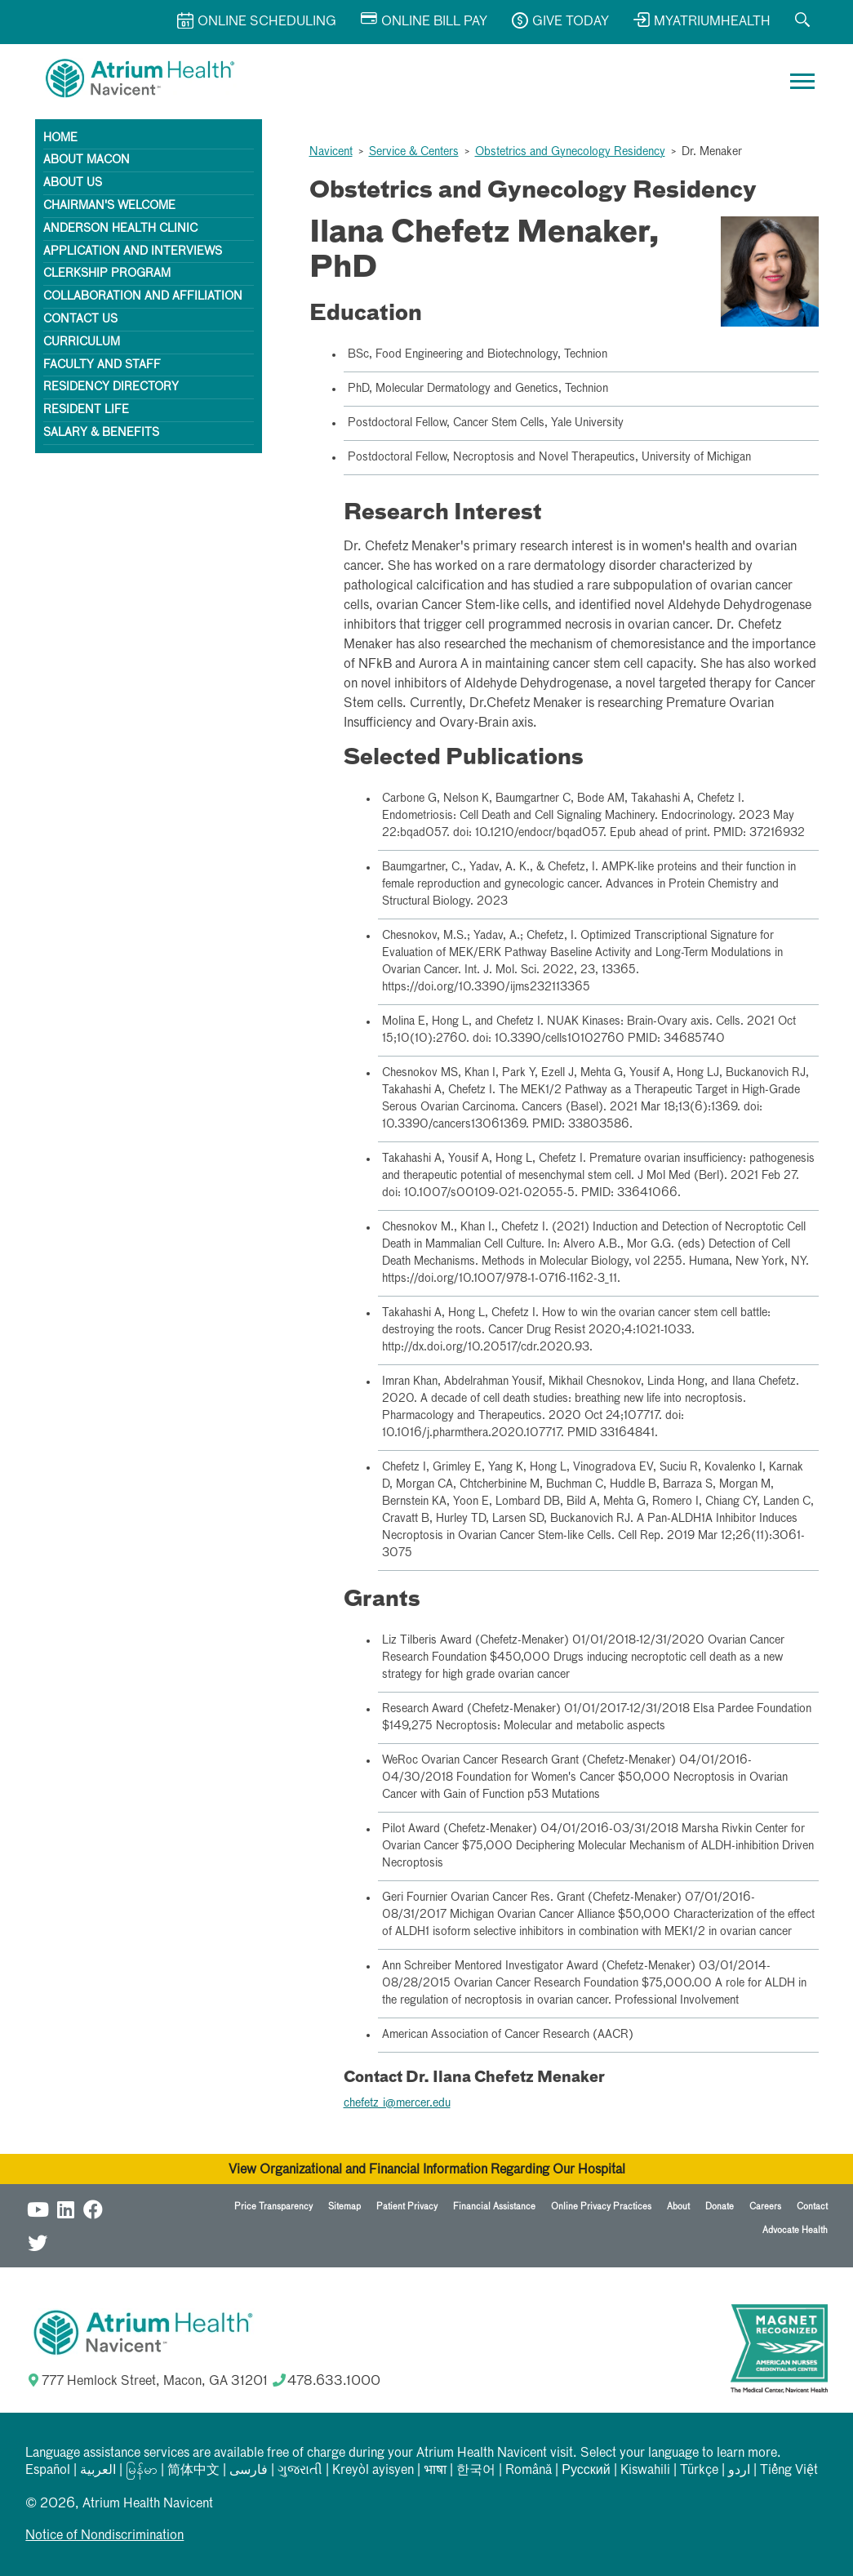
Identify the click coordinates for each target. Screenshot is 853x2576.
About (678, 2206)
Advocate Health (795, 2230)
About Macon (86, 160)
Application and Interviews (132, 251)
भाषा (435, 2470)
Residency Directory (111, 387)
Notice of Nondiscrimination (104, 2536)
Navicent (331, 152)
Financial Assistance (494, 2206)
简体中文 (193, 2470)
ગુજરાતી (300, 2470)
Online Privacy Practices (601, 2206)
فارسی (248, 2470)
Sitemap (344, 2206)
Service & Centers (414, 152)
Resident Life (86, 410)
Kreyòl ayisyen (373, 2470)
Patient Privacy (407, 2206)
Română (528, 2470)
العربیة (98, 2470)
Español (47, 2470)
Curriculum (81, 342)
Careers (765, 2206)
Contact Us (80, 319)
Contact (812, 2206)
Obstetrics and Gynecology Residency (570, 152)
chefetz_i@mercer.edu (397, 2103)
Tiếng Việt (789, 2470)
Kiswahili (645, 2470)
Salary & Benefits (101, 432)
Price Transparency (273, 2206)
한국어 (475, 2470)
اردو (739, 2470)
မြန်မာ (142, 2470)
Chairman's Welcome (109, 205)
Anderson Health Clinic (120, 228)
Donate (719, 2206)
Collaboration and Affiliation (142, 296)
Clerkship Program (107, 273)
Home (60, 138)
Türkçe (699, 2470)
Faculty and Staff (102, 365)
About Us (72, 183)
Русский (586, 2470)
